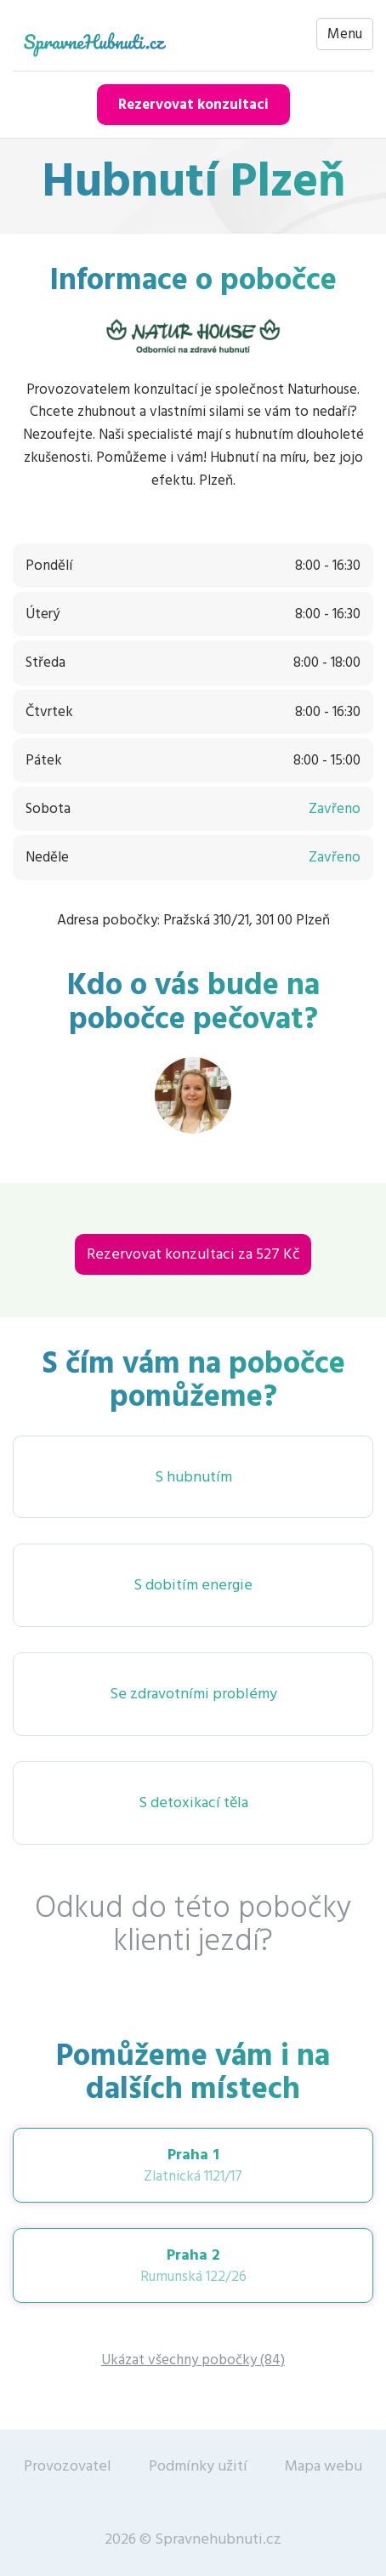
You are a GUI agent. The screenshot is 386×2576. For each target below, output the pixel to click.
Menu (344, 34)
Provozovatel (67, 2465)
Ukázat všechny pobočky (193, 2360)
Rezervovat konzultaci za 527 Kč (193, 1254)
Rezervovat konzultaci (193, 104)
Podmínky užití (198, 2465)
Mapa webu (323, 2465)
